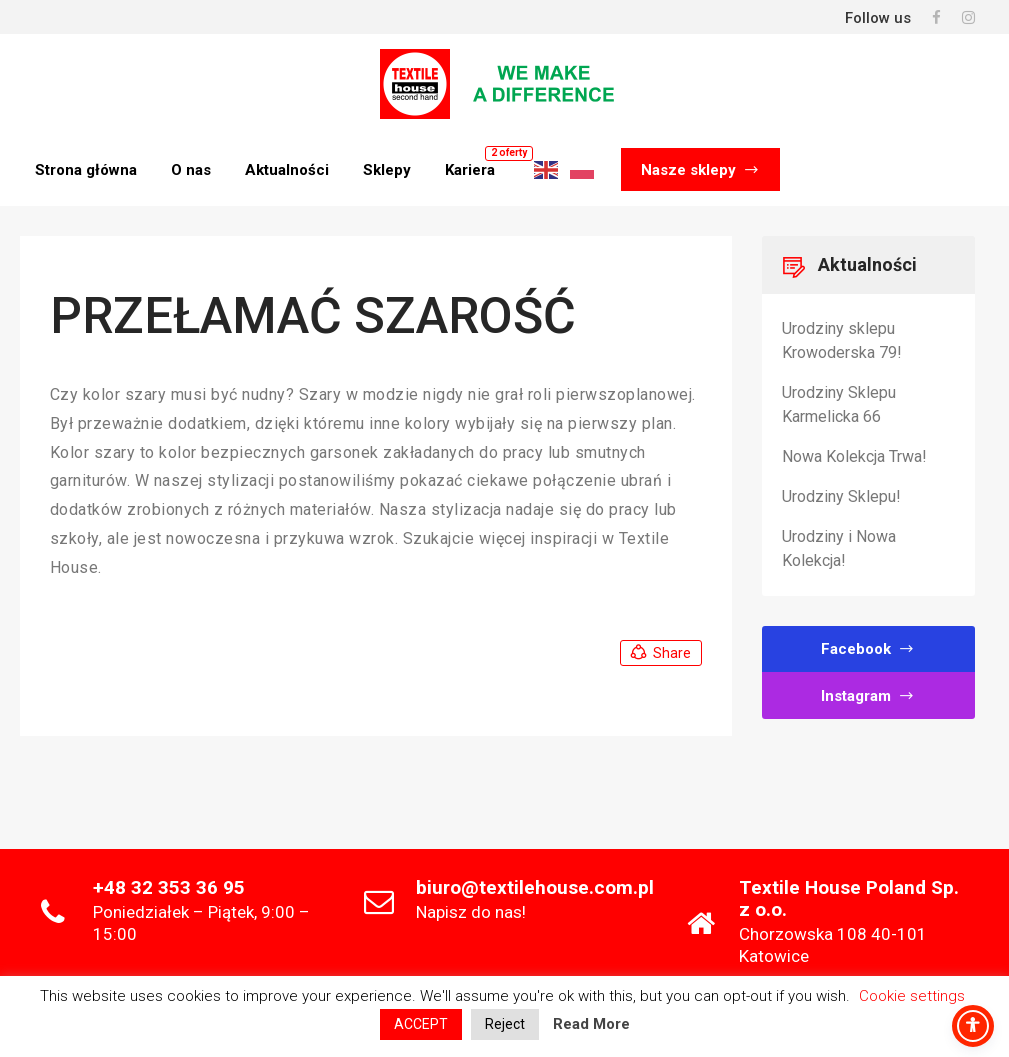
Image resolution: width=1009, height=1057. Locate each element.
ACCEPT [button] (421, 1024)
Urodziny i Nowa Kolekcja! (839, 548)
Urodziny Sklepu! (841, 496)
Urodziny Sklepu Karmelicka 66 (839, 404)
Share (659, 653)
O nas (191, 170)
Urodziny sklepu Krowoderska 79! (842, 340)
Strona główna (86, 170)
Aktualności (287, 170)
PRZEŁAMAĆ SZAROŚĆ (313, 316)
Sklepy (387, 170)
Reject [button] (505, 1024)
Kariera (470, 170)
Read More (591, 1024)
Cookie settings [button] (912, 996)
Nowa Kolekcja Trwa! (854, 456)
